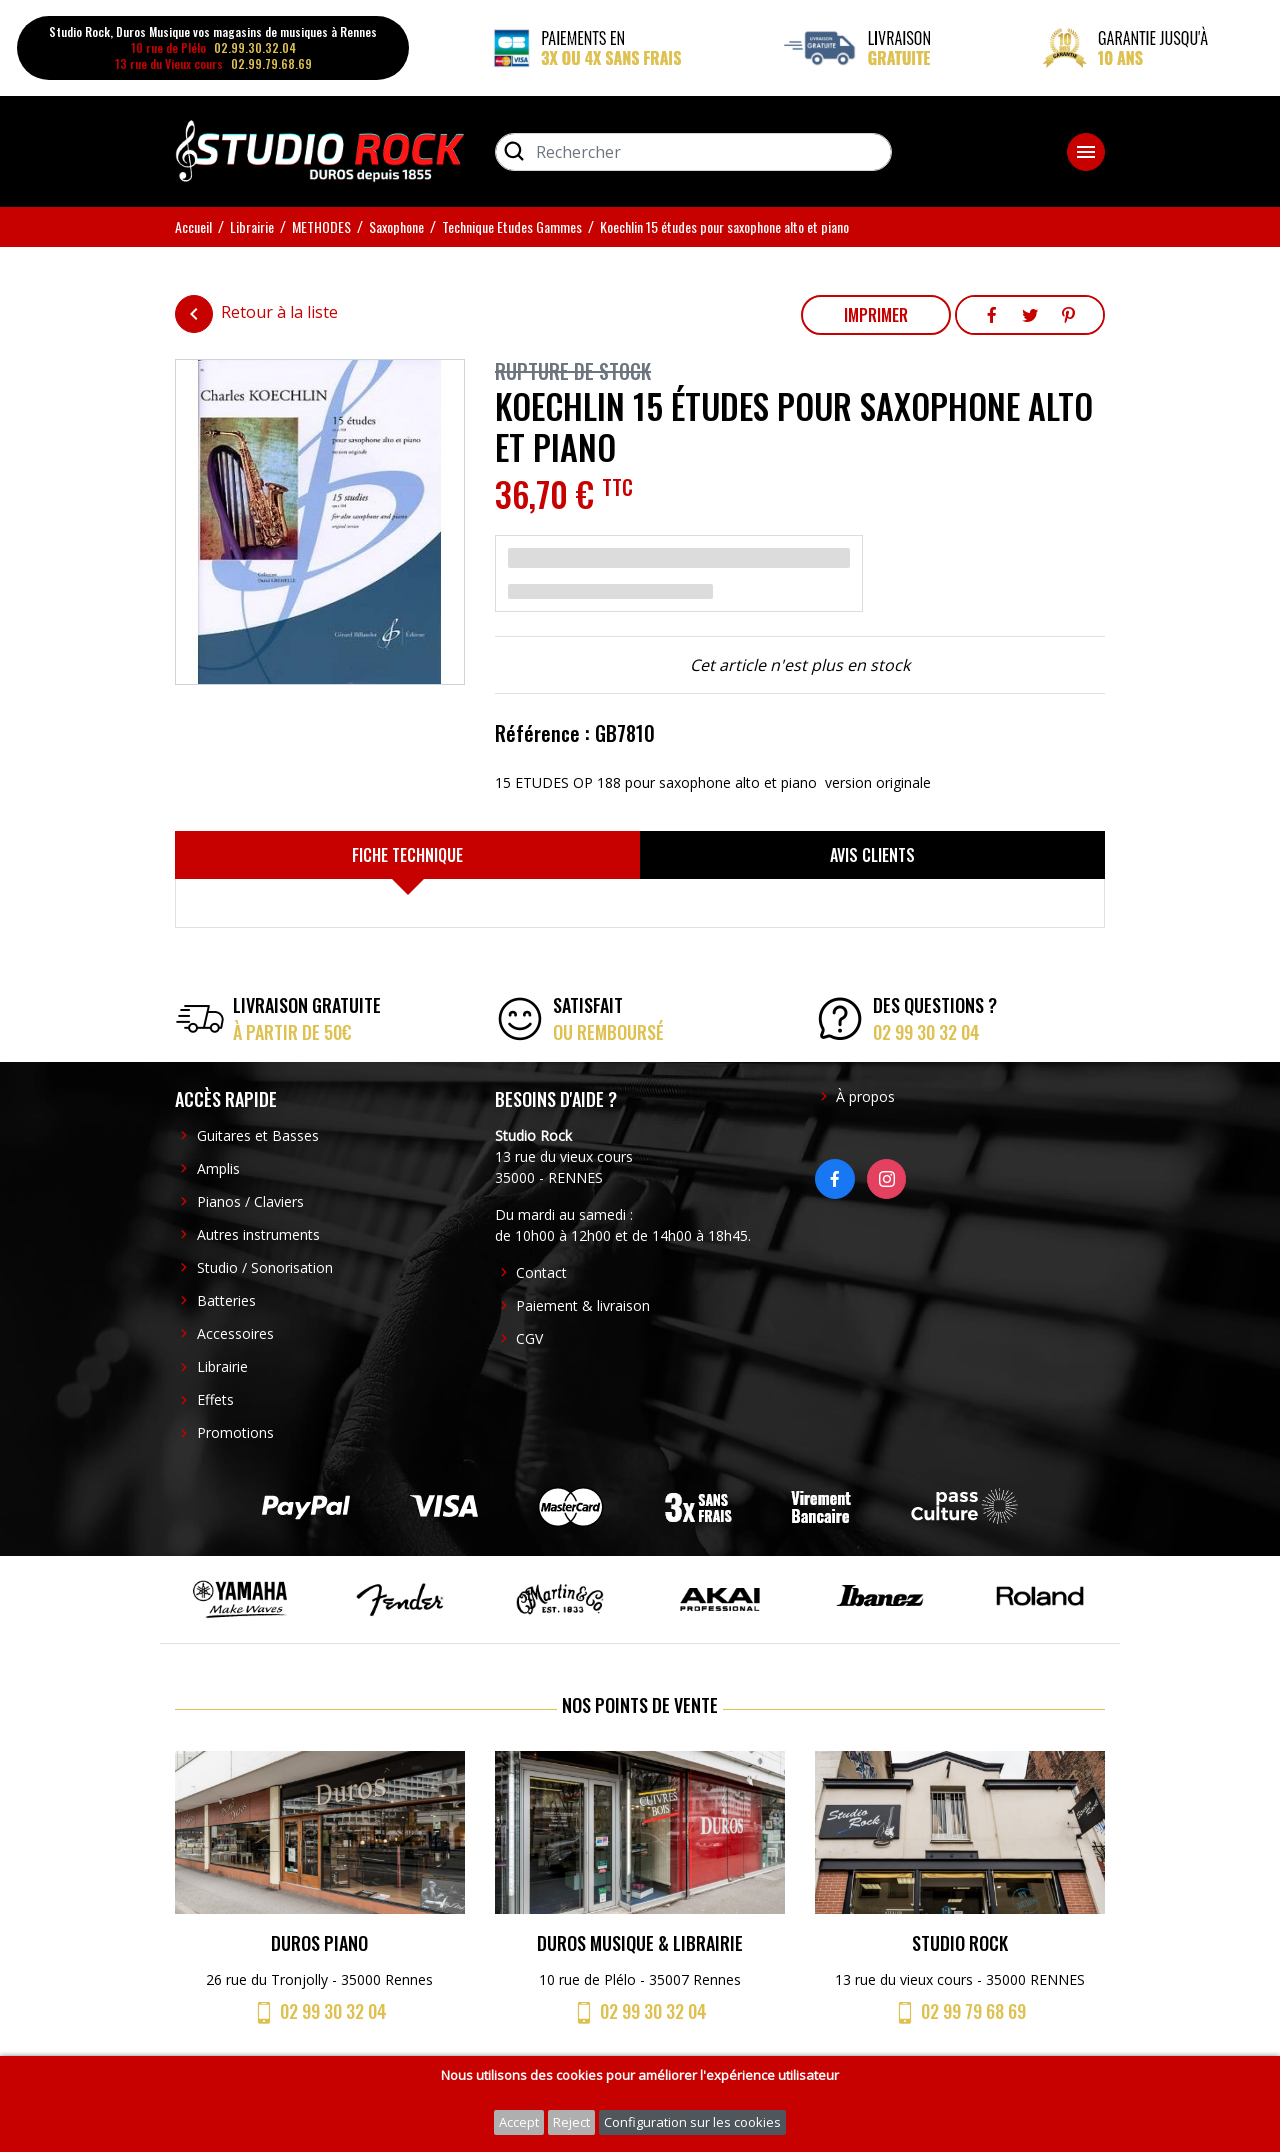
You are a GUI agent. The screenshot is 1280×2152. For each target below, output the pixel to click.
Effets (215, 1399)
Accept (519, 2122)
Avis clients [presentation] (872, 855)
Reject (571, 2122)
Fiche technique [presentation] (407, 855)
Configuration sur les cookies (692, 2122)
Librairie (222, 1366)
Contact (541, 1272)
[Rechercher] (693, 152)
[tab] (407, 855)
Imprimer (876, 315)
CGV (529, 1338)
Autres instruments (258, 1234)
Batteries (226, 1300)
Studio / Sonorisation (265, 1267)
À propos (865, 1096)
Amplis (218, 1168)
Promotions (235, 1432)
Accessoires (235, 1333)
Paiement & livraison (583, 1305)
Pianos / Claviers (250, 1201)
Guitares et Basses (258, 1135)
